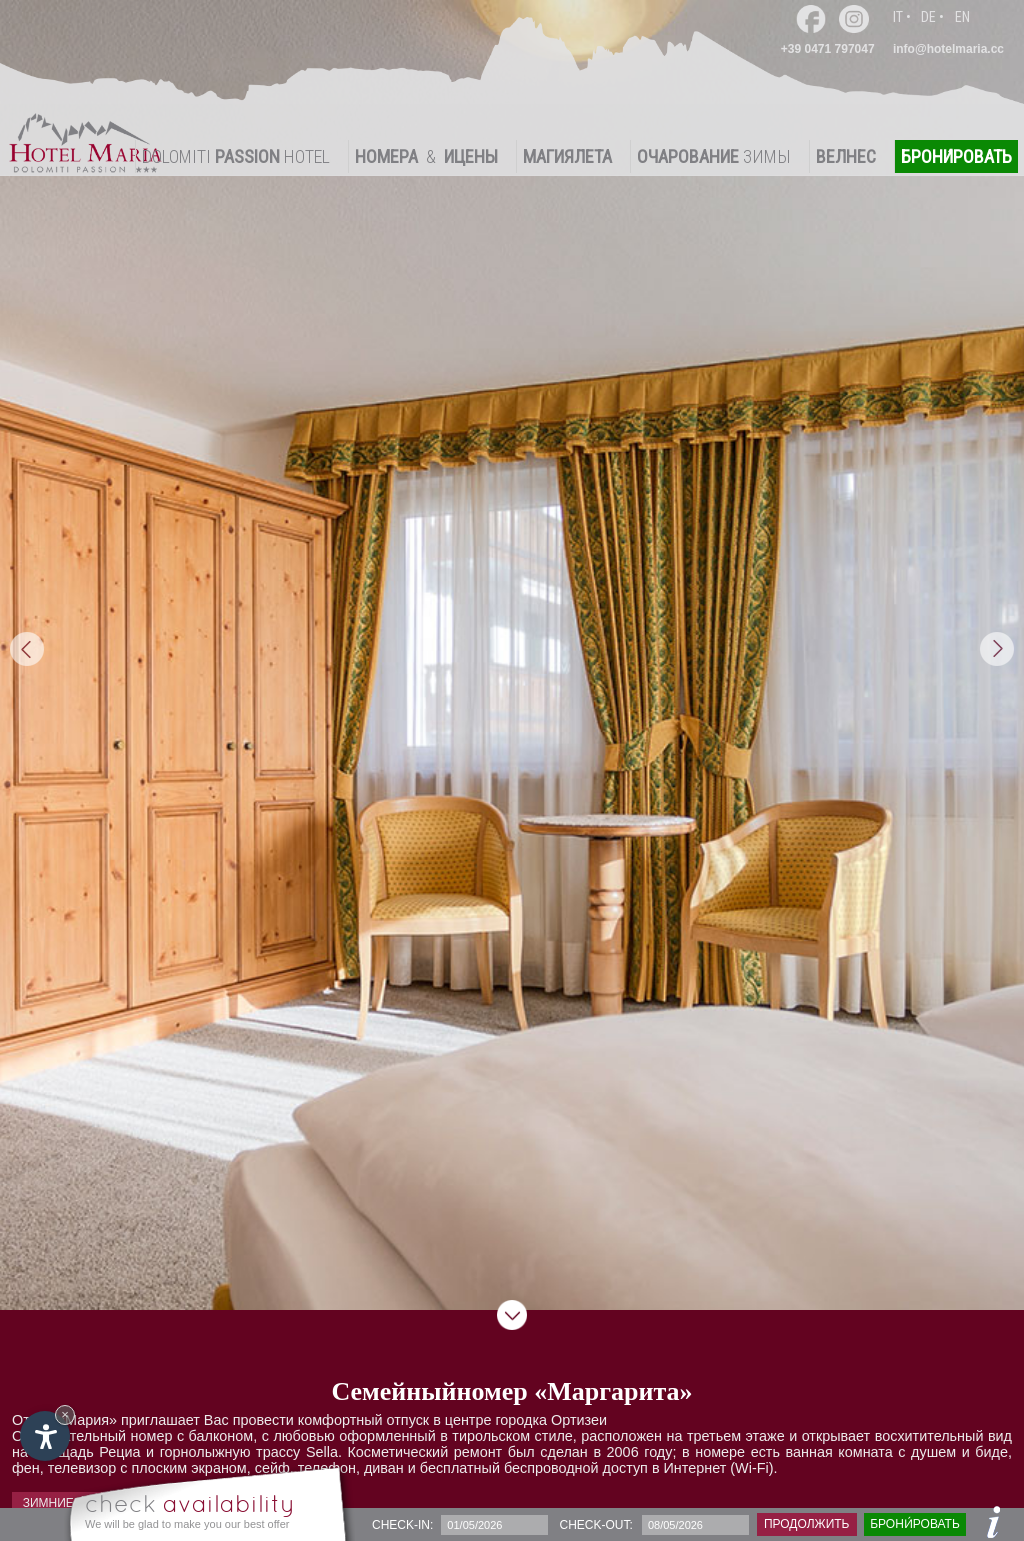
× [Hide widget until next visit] (65, 1414)
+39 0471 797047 (828, 49)
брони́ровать (915, 1524)
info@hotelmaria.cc (948, 49)
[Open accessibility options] (45, 1436)
